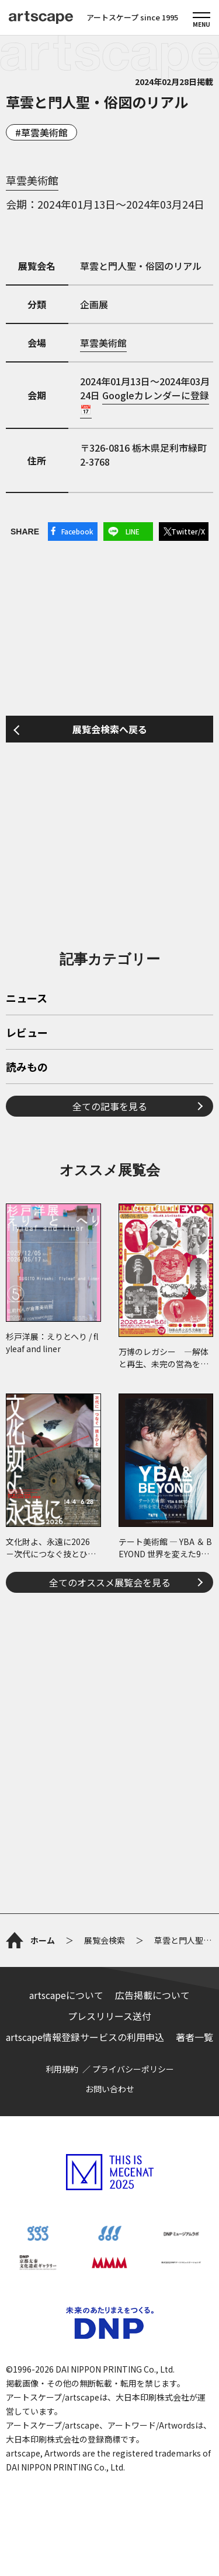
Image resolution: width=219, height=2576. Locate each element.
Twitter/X (188, 531)
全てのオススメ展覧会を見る (110, 1582)
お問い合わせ (109, 2089)
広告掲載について (152, 1995)
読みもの (27, 1067)
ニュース (26, 999)
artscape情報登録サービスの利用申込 (85, 2037)
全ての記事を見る (109, 1106)
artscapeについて (66, 1995)
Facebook (77, 531)
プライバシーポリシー (133, 2069)
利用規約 (62, 2069)
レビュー (27, 1033)
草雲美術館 (44, 132)
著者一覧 (194, 2037)
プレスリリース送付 (109, 2016)
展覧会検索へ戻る (109, 729)
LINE (133, 531)
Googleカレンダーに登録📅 (144, 402)
